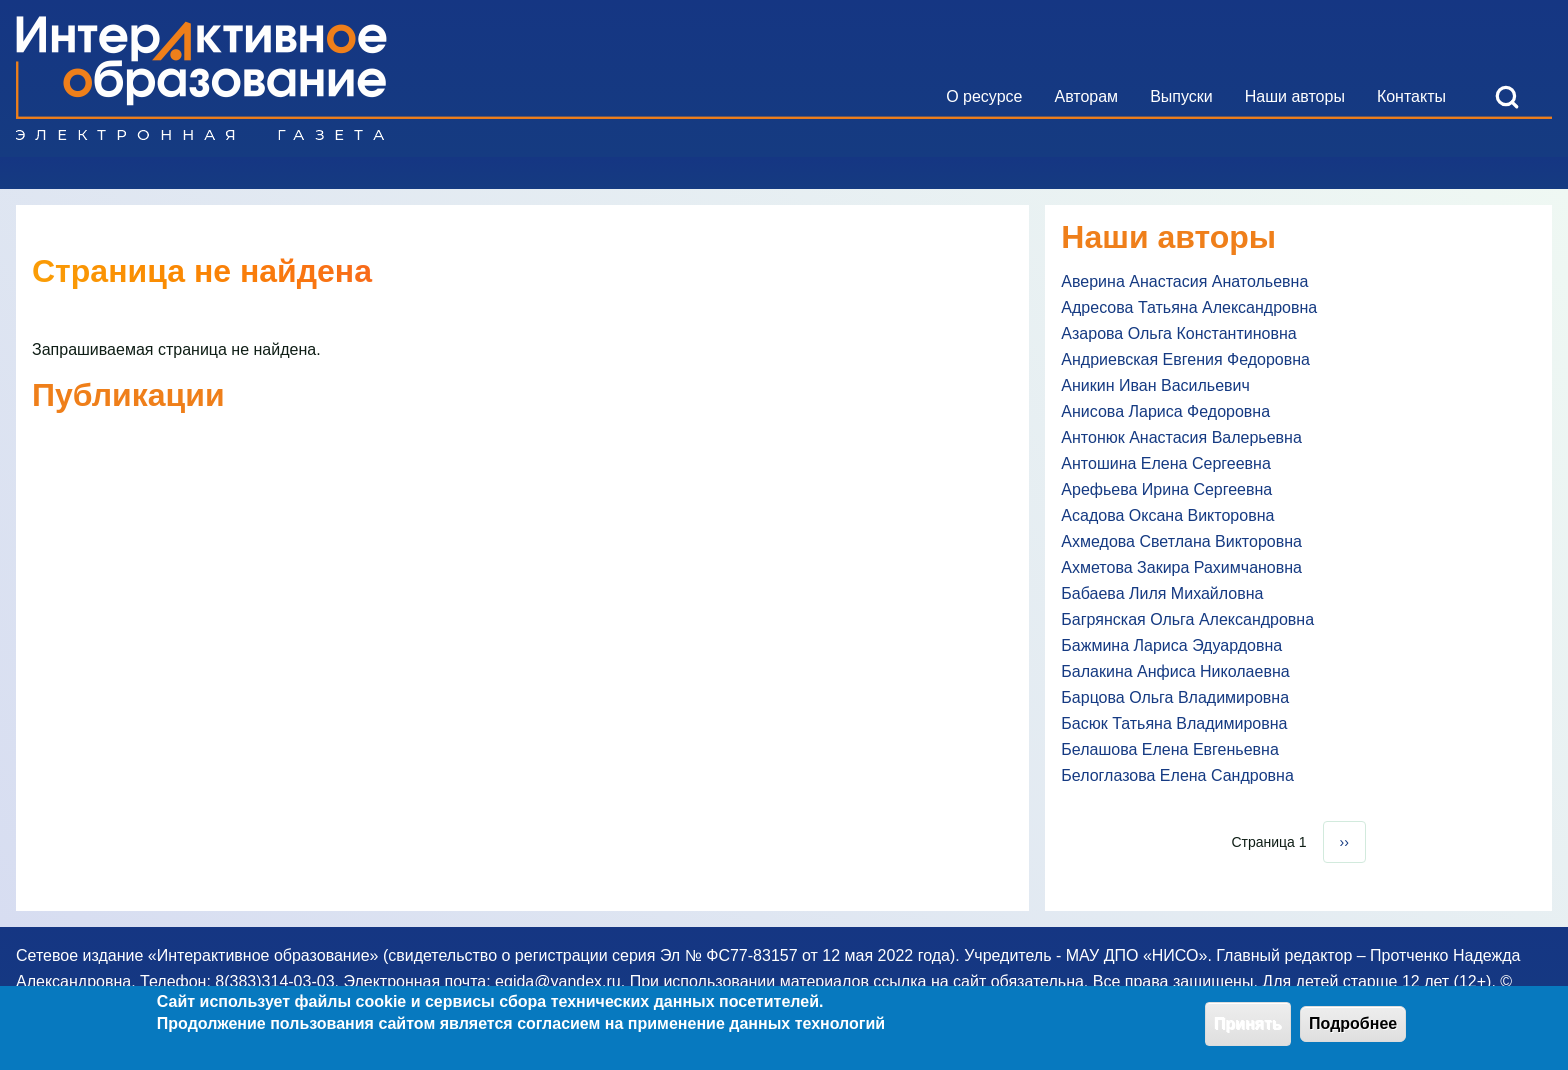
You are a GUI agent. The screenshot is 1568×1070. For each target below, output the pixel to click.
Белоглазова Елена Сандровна (1177, 775)
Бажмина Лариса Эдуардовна (1171, 645)
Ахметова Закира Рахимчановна (1181, 567)
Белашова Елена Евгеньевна (1169, 749)
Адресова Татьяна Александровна (1189, 307)
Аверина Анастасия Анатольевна (1184, 281)
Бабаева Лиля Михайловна (1162, 593)
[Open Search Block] (1507, 97)
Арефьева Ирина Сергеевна (1166, 489)
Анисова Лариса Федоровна (1165, 411)
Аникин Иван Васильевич (1155, 385)
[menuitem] (984, 97)
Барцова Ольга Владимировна (1175, 697)
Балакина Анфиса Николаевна (1175, 671)
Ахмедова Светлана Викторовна (1181, 541)
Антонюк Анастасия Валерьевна (1181, 437)
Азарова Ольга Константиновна (1178, 333)
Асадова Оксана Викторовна (1167, 515)
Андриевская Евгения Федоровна (1185, 359)
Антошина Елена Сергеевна (1165, 463)
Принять (1248, 1029)
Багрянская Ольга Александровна (1187, 619)
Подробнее (1353, 1029)
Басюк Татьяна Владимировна (1174, 723)
